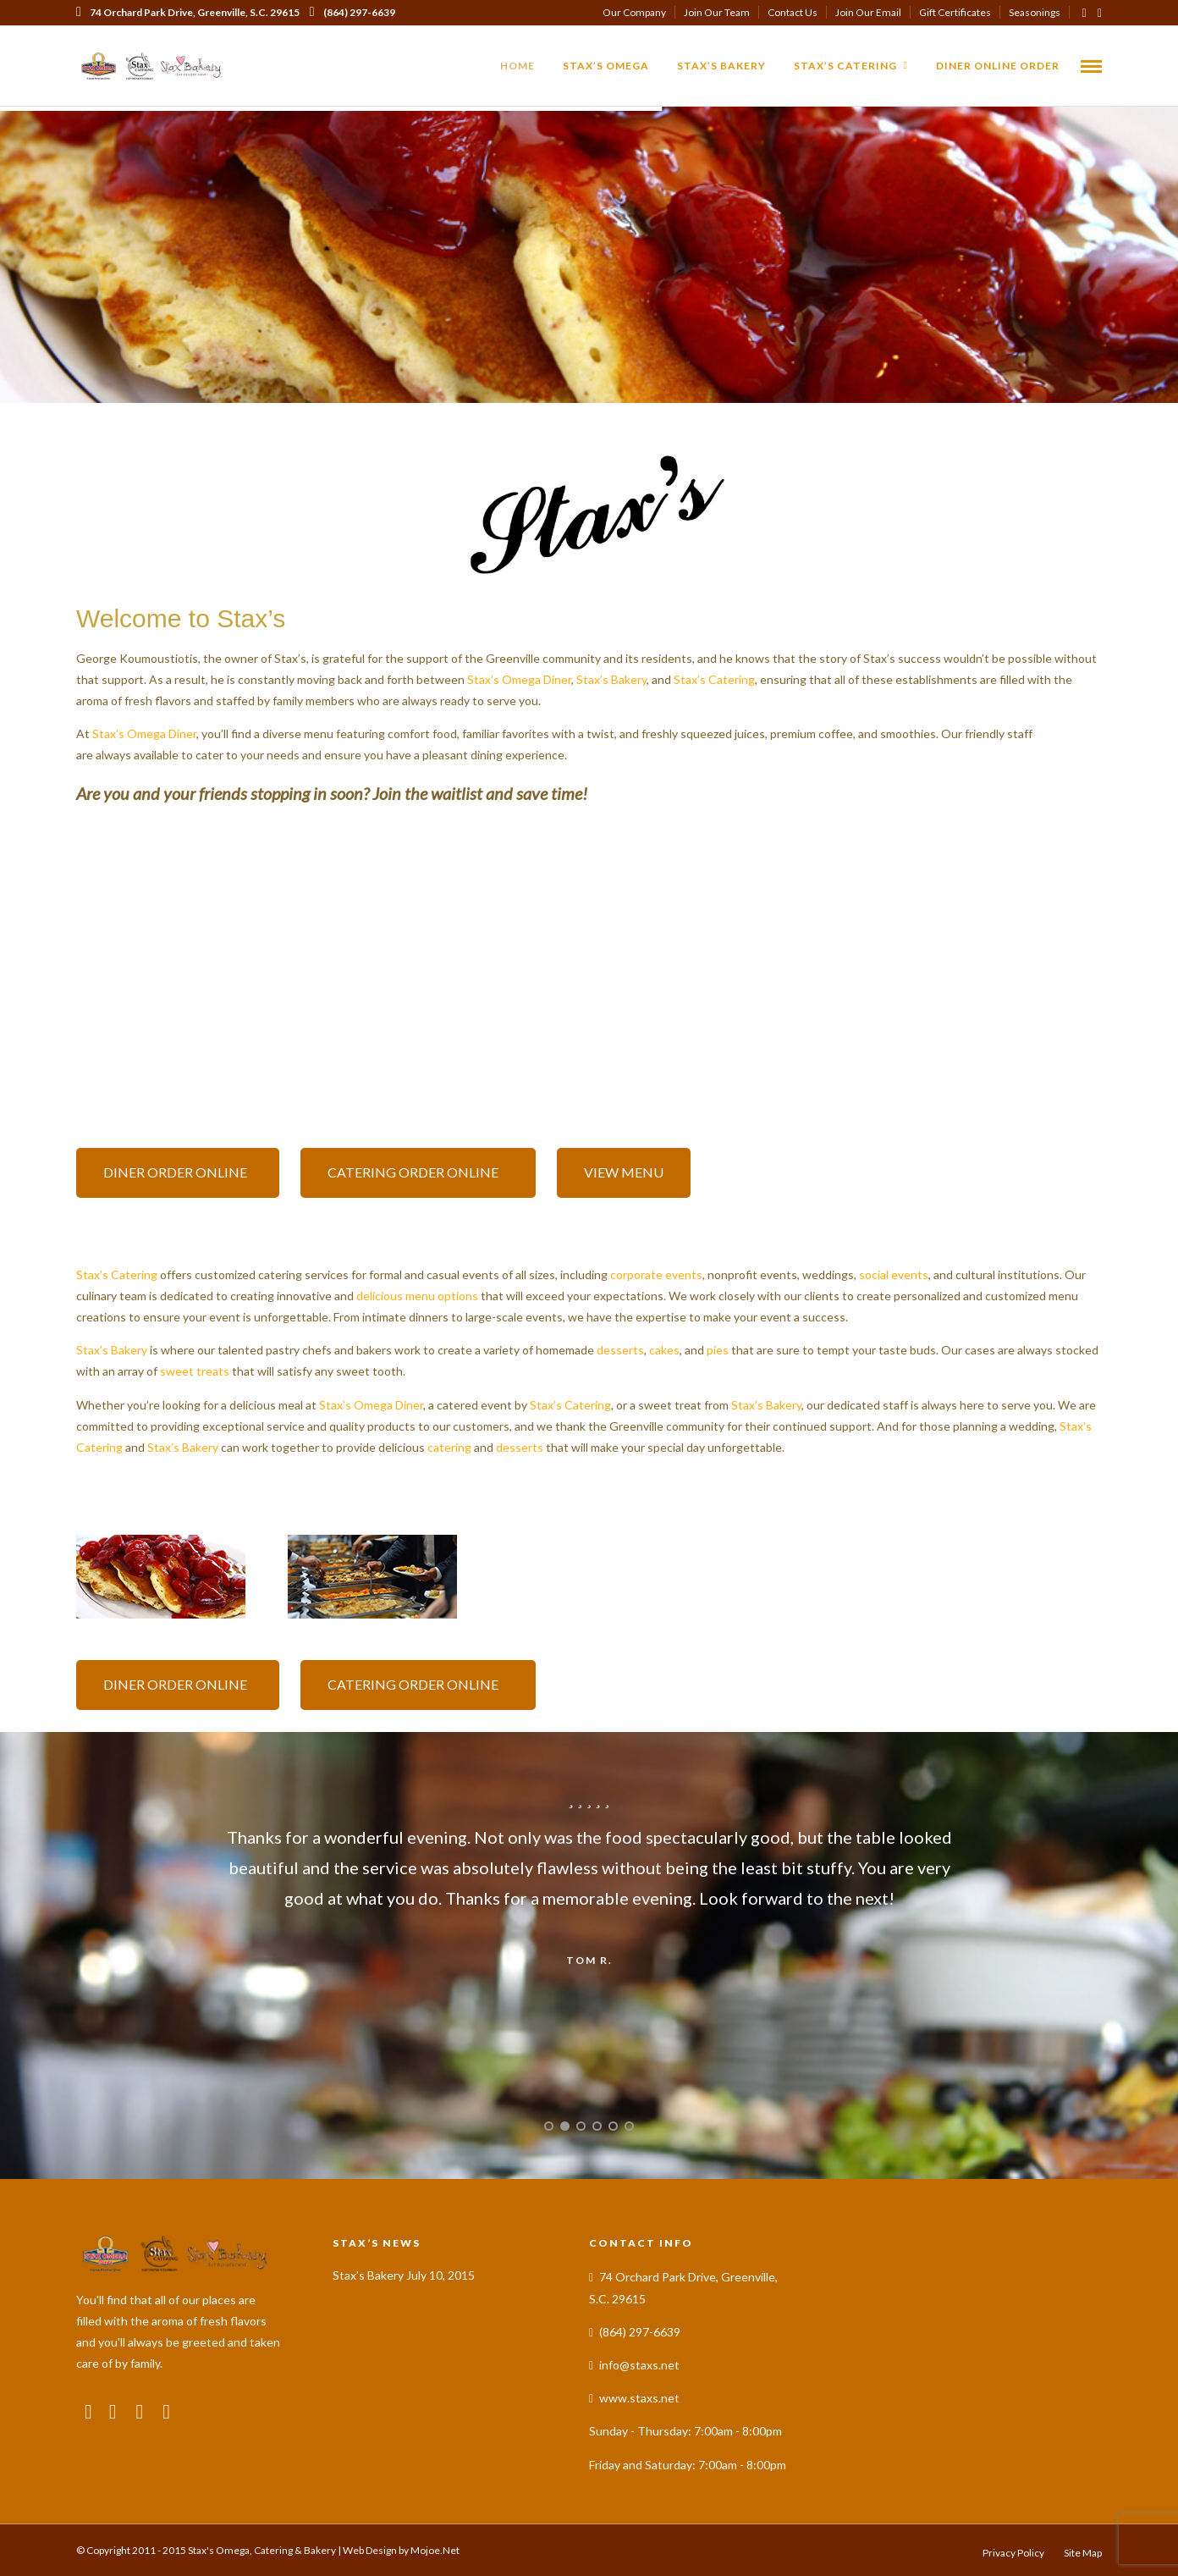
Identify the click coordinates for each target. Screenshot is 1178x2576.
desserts (620, 1350)
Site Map (1083, 2552)
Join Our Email (868, 12)
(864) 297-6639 (352, 12)
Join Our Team (717, 12)
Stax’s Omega (606, 65)
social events (893, 1274)
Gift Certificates (955, 12)
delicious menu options (417, 1295)
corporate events (656, 1274)
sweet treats (194, 1371)
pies (718, 1350)
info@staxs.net (639, 2365)
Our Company (634, 12)
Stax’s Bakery (721, 65)
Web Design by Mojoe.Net (401, 2550)
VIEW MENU (623, 1172)
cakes (664, 1350)
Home (517, 65)
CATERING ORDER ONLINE (418, 1172)
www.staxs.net (639, 2398)
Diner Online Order (998, 65)
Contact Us (792, 12)
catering (449, 1447)
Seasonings (1034, 12)
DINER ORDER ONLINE (177, 1172)
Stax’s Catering (845, 65)
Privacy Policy (1013, 2552)
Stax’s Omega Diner (519, 679)
